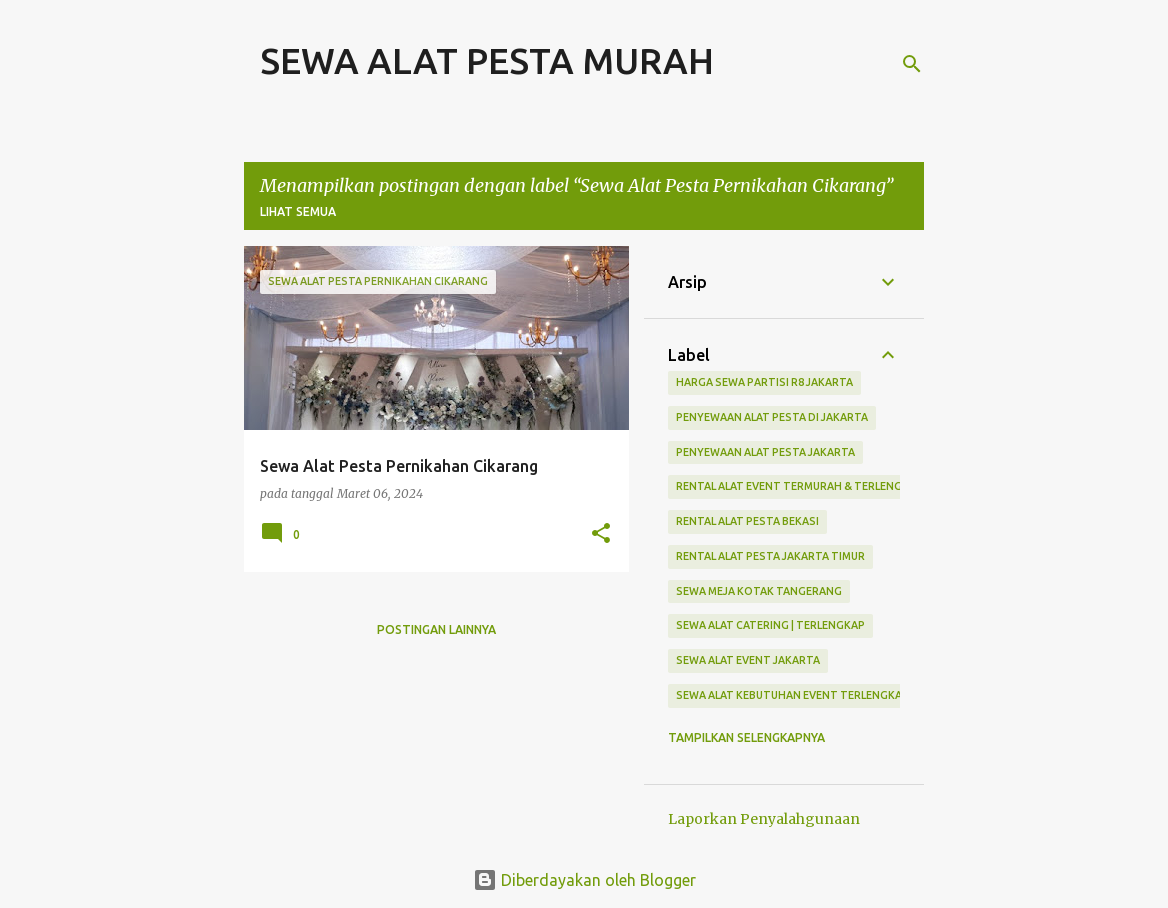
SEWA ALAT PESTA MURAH (487, 60)
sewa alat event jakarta (748, 660)
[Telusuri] (912, 64)
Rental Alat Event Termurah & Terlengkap (799, 486)
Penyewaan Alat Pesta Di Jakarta (772, 417)
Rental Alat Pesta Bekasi (747, 521)
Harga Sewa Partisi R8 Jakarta (764, 382)
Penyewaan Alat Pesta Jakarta (765, 452)
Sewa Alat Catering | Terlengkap (770, 625)
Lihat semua (298, 211)
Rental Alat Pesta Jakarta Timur (770, 556)
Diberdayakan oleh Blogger (584, 880)
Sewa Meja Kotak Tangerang (759, 591)
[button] (601, 534)
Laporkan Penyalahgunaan (764, 819)
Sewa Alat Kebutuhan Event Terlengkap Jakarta (817, 695)
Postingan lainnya (436, 629)
